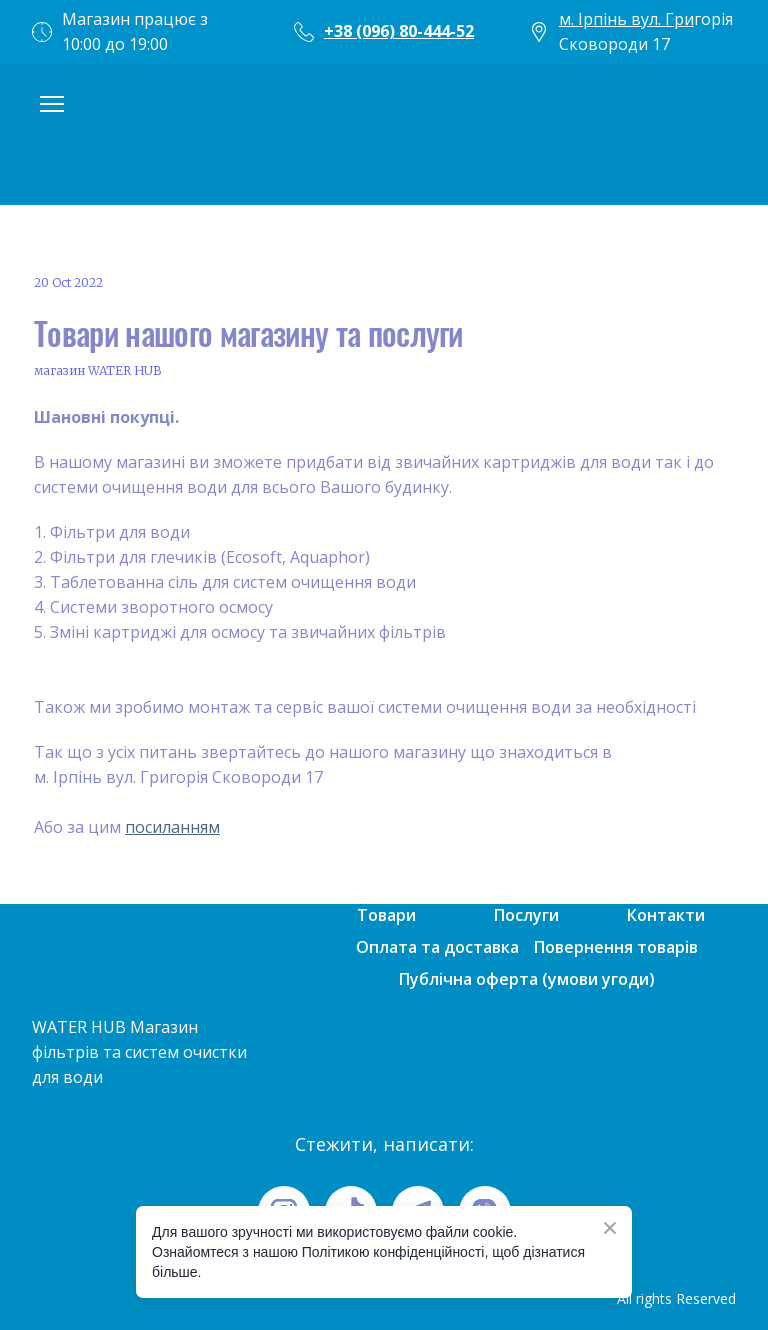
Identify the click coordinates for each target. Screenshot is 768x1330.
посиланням (172, 827)
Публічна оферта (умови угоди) (527, 979)
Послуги (526, 915)
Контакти (666, 915)
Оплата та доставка (437, 947)
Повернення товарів (616, 947)
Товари (386, 915)
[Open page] (384, 134)
